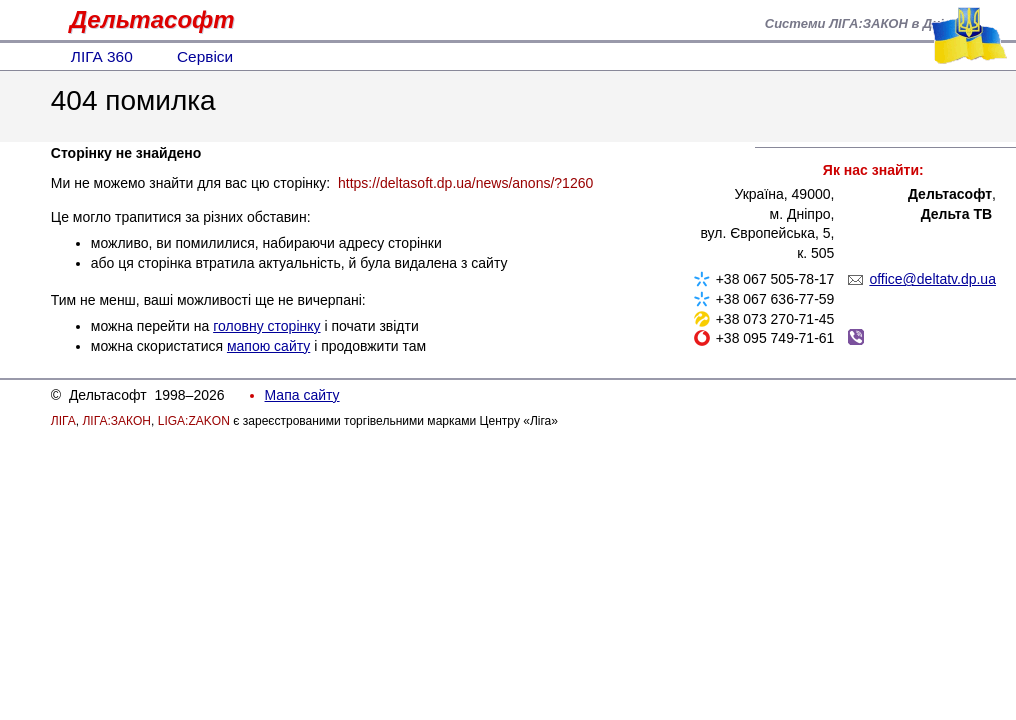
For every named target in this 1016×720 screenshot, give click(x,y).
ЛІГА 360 (102, 56)
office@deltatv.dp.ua (932, 279)
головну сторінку (266, 326)
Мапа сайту (302, 395)
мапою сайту (268, 346)
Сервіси (205, 56)
